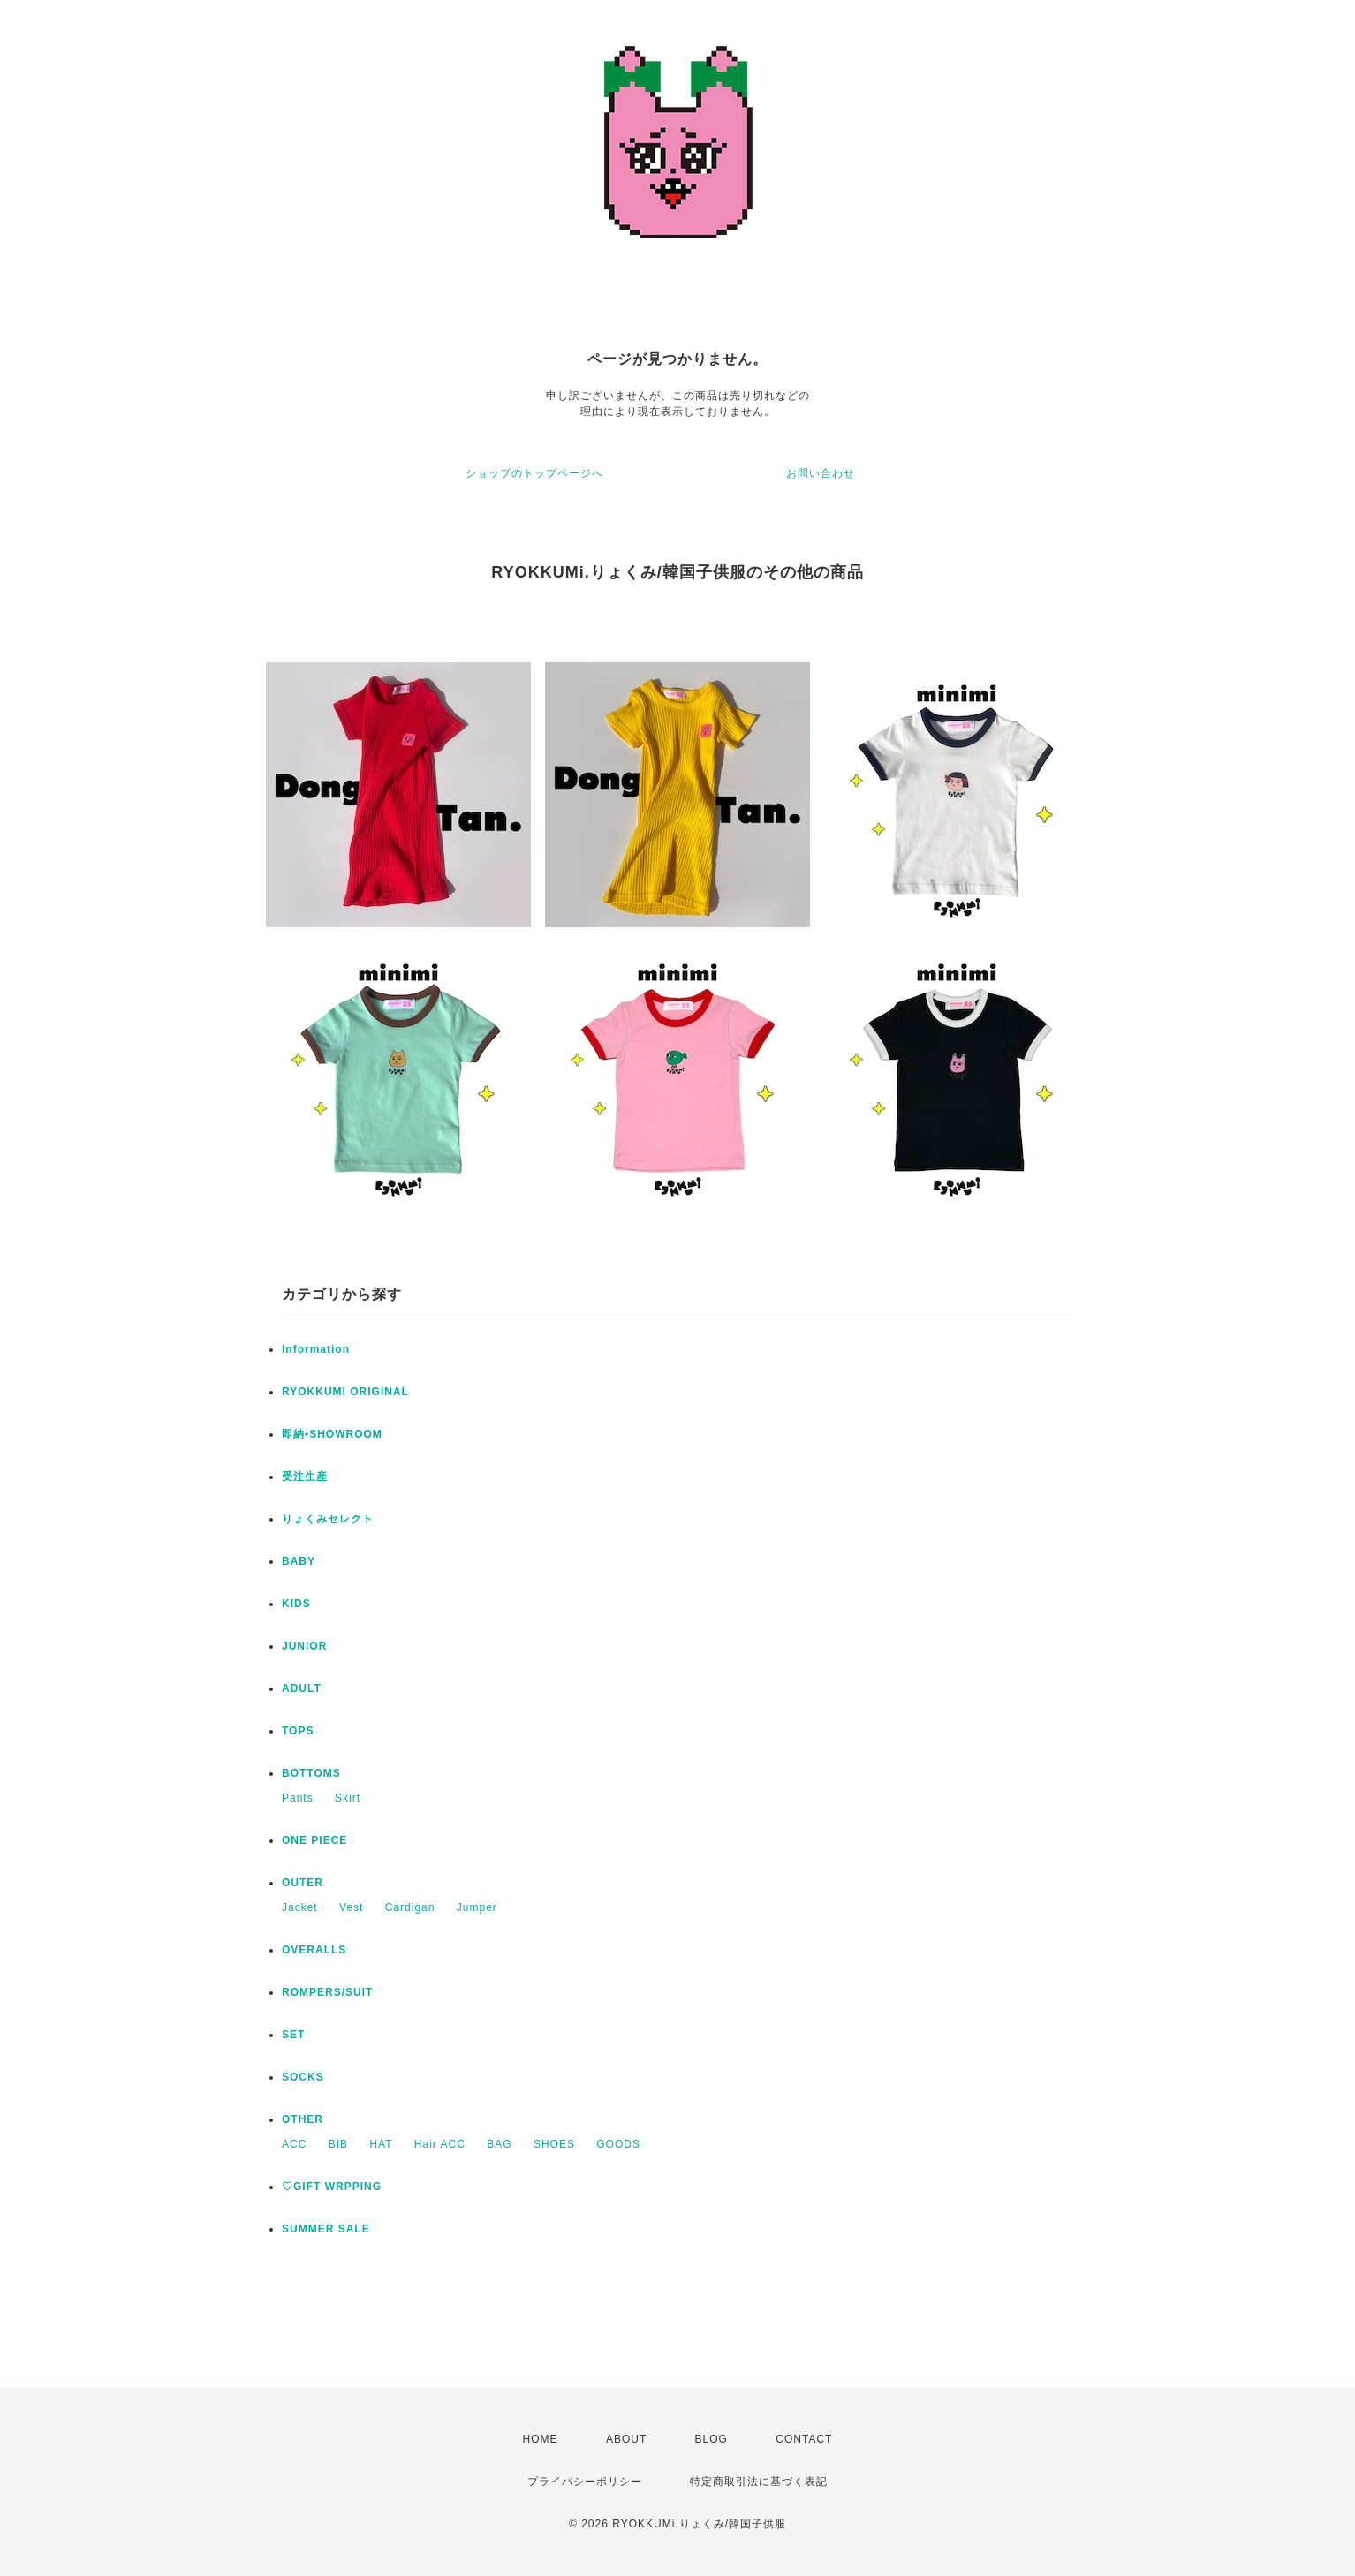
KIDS (296, 1604)
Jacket (300, 1907)
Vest (351, 1907)
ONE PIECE (314, 1840)
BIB (338, 2144)
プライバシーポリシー (584, 2481)
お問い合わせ (820, 473)
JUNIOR (304, 1646)
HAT (380, 2144)
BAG (499, 2144)
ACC (294, 2144)
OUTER (302, 1883)
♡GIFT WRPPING (332, 2186)
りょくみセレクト (328, 1519)
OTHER (302, 2119)
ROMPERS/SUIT (327, 1992)
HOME (540, 2439)
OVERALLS (314, 1950)
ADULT (302, 1688)
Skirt (347, 1798)
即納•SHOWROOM (332, 1434)
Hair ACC (440, 2144)
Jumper (477, 1907)
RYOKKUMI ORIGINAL (345, 1392)
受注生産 (305, 1476)
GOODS (618, 2144)
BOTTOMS (311, 1773)
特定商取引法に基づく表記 (759, 2481)
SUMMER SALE (326, 2229)
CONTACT (804, 2439)
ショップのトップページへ (534, 473)
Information (316, 1349)
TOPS (298, 1731)
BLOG (711, 2439)
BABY (298, 1561)
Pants (298, 1798)
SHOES (554, 2144)
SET (293, 2034)
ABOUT (626, 2439)
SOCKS (303, 2077)
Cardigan (410, 1907)
